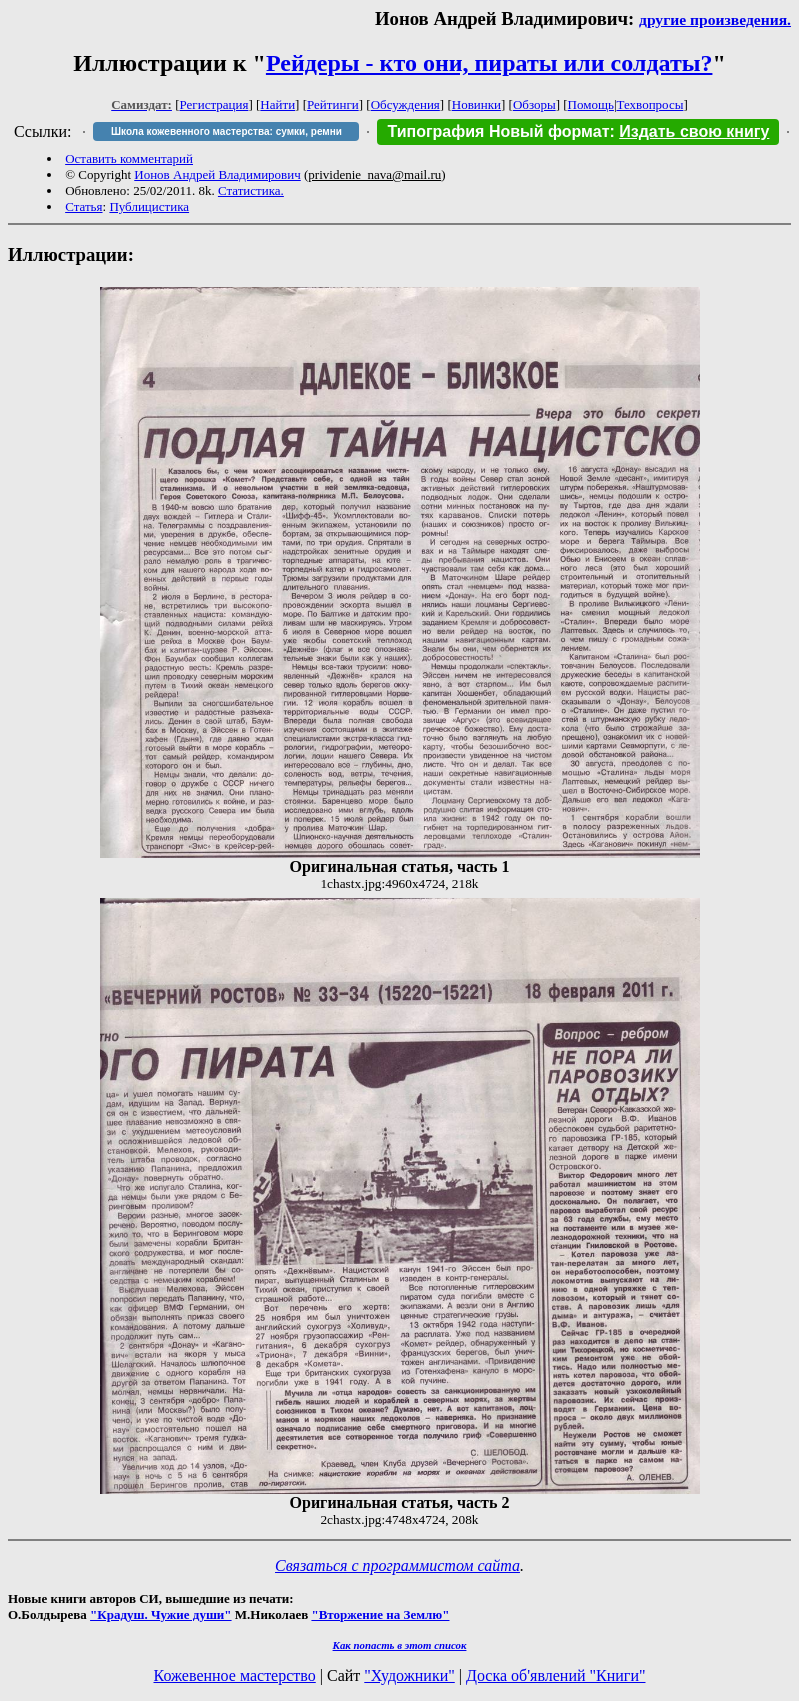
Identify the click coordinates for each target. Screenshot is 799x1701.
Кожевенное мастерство (235, 1675)
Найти (277, 104)
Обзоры (534, 104)
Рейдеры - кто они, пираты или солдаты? (489, 63)
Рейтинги (333, 104)
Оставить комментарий (129, 158)
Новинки (476, 104)
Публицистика (149, 206)
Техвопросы (650, 104)
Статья (83, 206)
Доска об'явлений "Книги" (556, 1675)
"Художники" (409, 1675)
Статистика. (251, 190)
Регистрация (214, 104)
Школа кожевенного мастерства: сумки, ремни (226, 131)
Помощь (591, 104)
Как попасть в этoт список (400, 1645)
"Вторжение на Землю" (380, 1614)
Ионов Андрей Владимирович (217, 174)
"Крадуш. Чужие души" (161, 1614)
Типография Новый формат (498, 131)
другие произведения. (715, 19)
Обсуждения (405, 104)
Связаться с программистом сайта (397, 1565)
